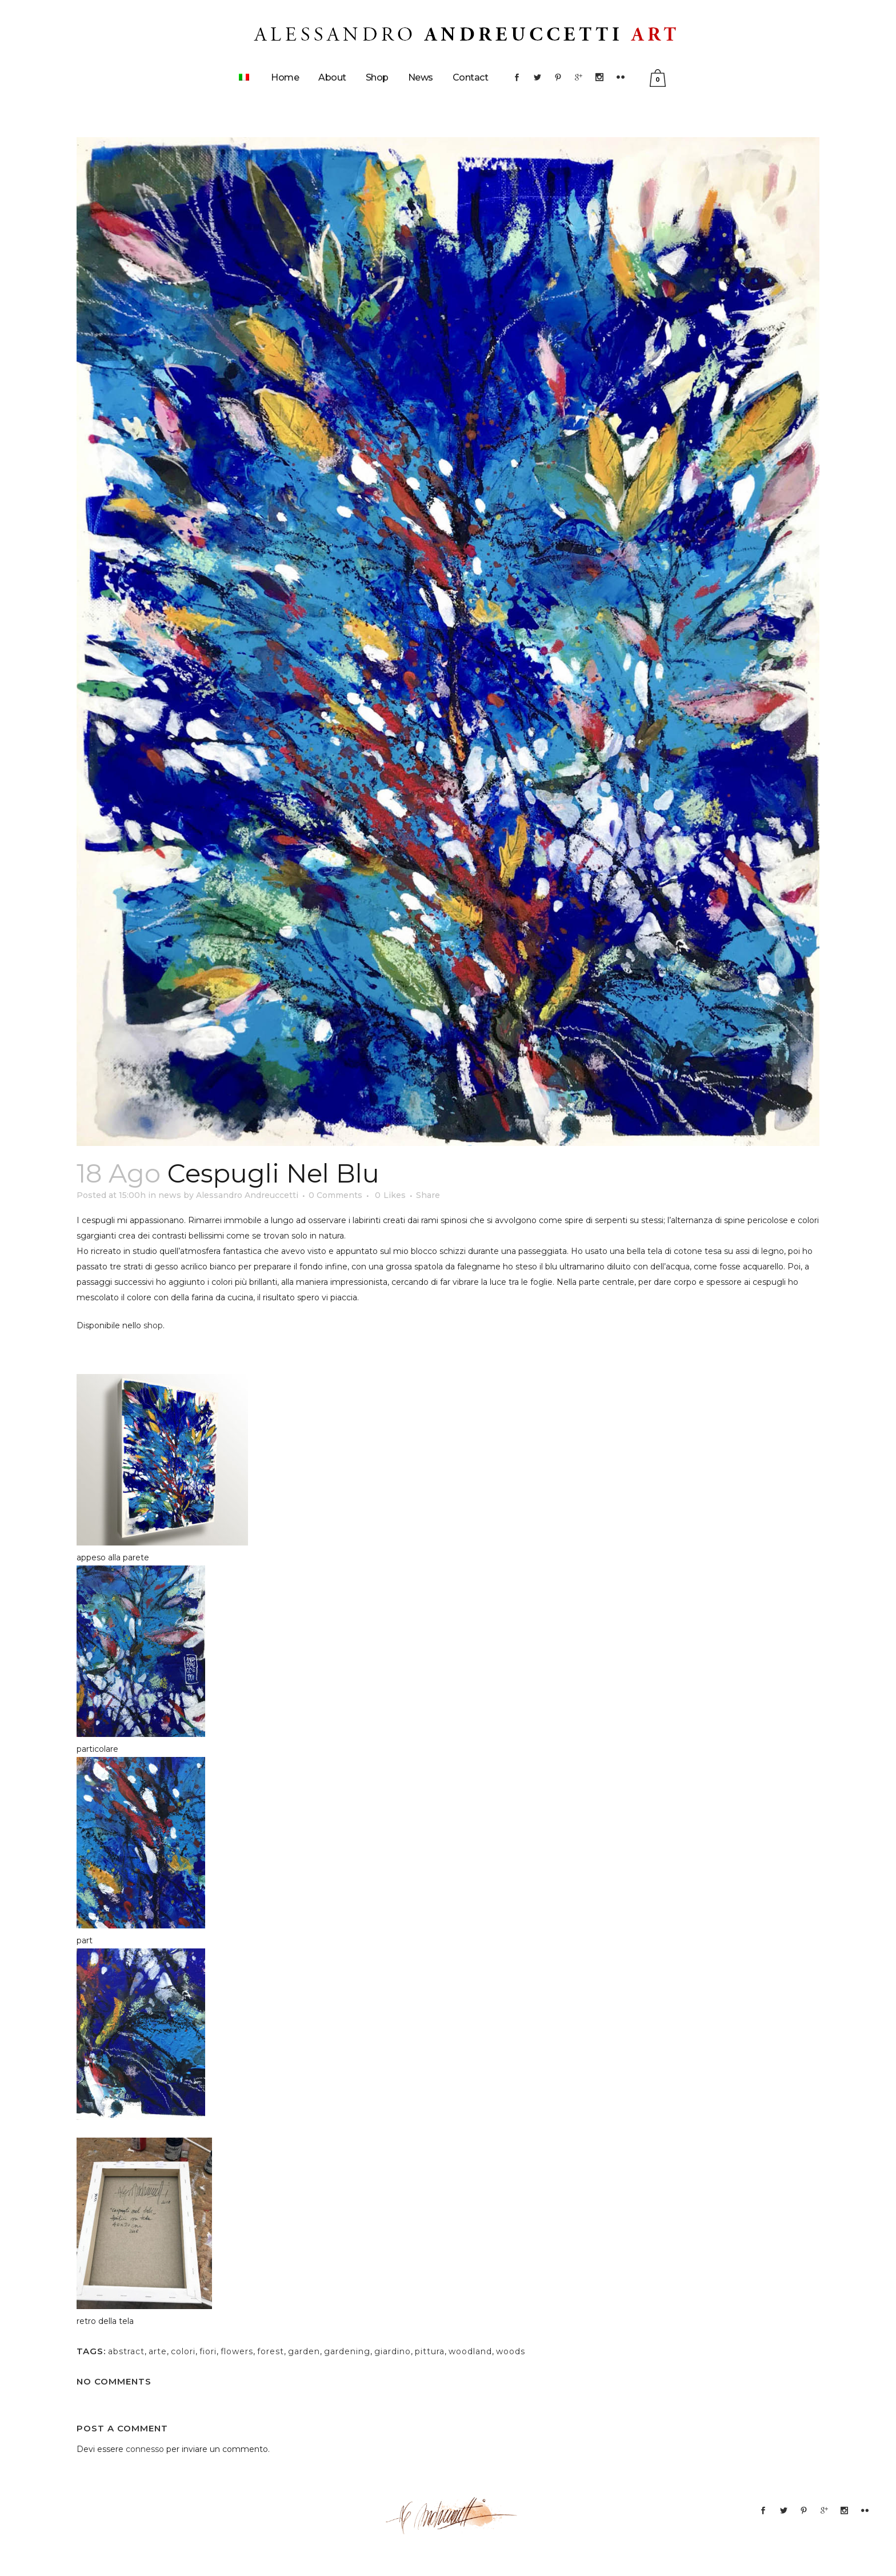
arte (158, 2351)
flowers (237, 2351)
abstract (126, 2351)
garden (304, 2351)
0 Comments (335, 1195)
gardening (347, 2351)
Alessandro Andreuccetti (247, 1195)
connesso (145, 2449)
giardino (392, 2351)
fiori (208, 2351)
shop (153, 1325)
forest (270, 2351)
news (169, 1195)
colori (183, 2351)
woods (510, 2351)
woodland (470, 2351)
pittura (430, 2351)
